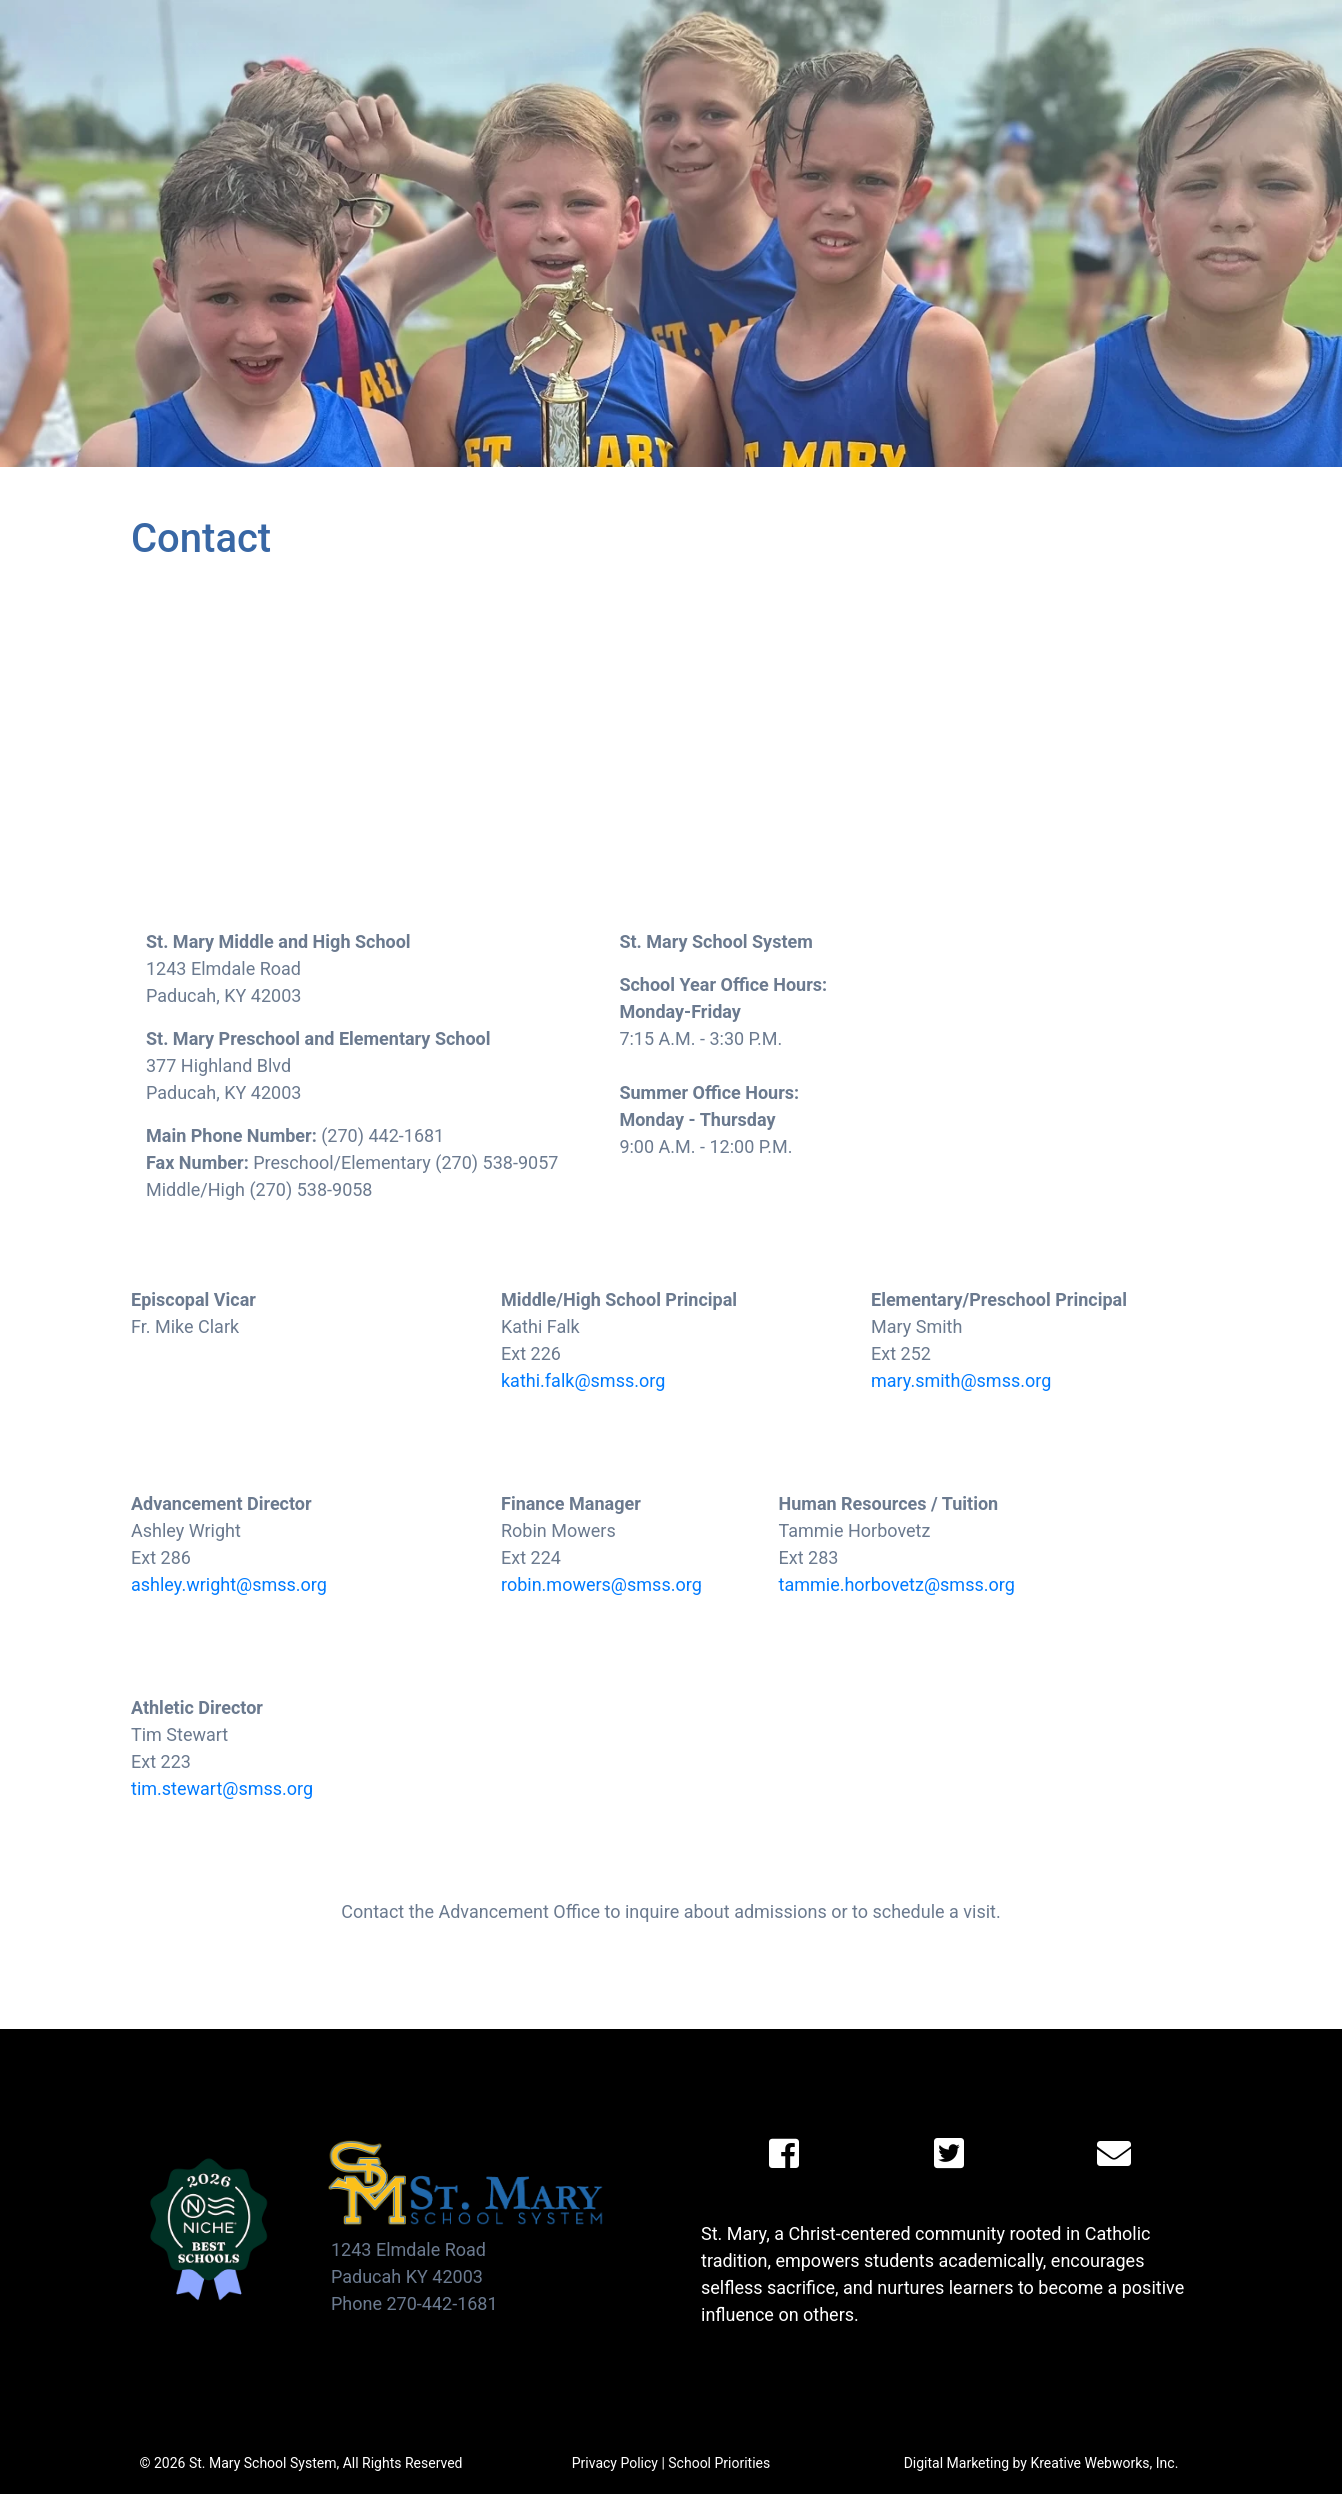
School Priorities (719, 2463)
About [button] (304, 56)
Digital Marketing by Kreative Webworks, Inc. (1041, 2463)
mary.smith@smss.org (961, 1380)
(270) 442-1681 (1236, 73)
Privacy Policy (615, 2463)
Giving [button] (919, 56)
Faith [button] (825, 56)
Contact (1131, 56)
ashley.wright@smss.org (229, 1584)
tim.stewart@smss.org (222, 1788)
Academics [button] (582, 56)
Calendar (981, 19)
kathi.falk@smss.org (583, 1380)
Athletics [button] (718, 56)
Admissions (430, 56)
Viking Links (1213, 19)
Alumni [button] (1022, 56)
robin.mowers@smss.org (601, 1584)
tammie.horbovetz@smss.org (897, 1584)
